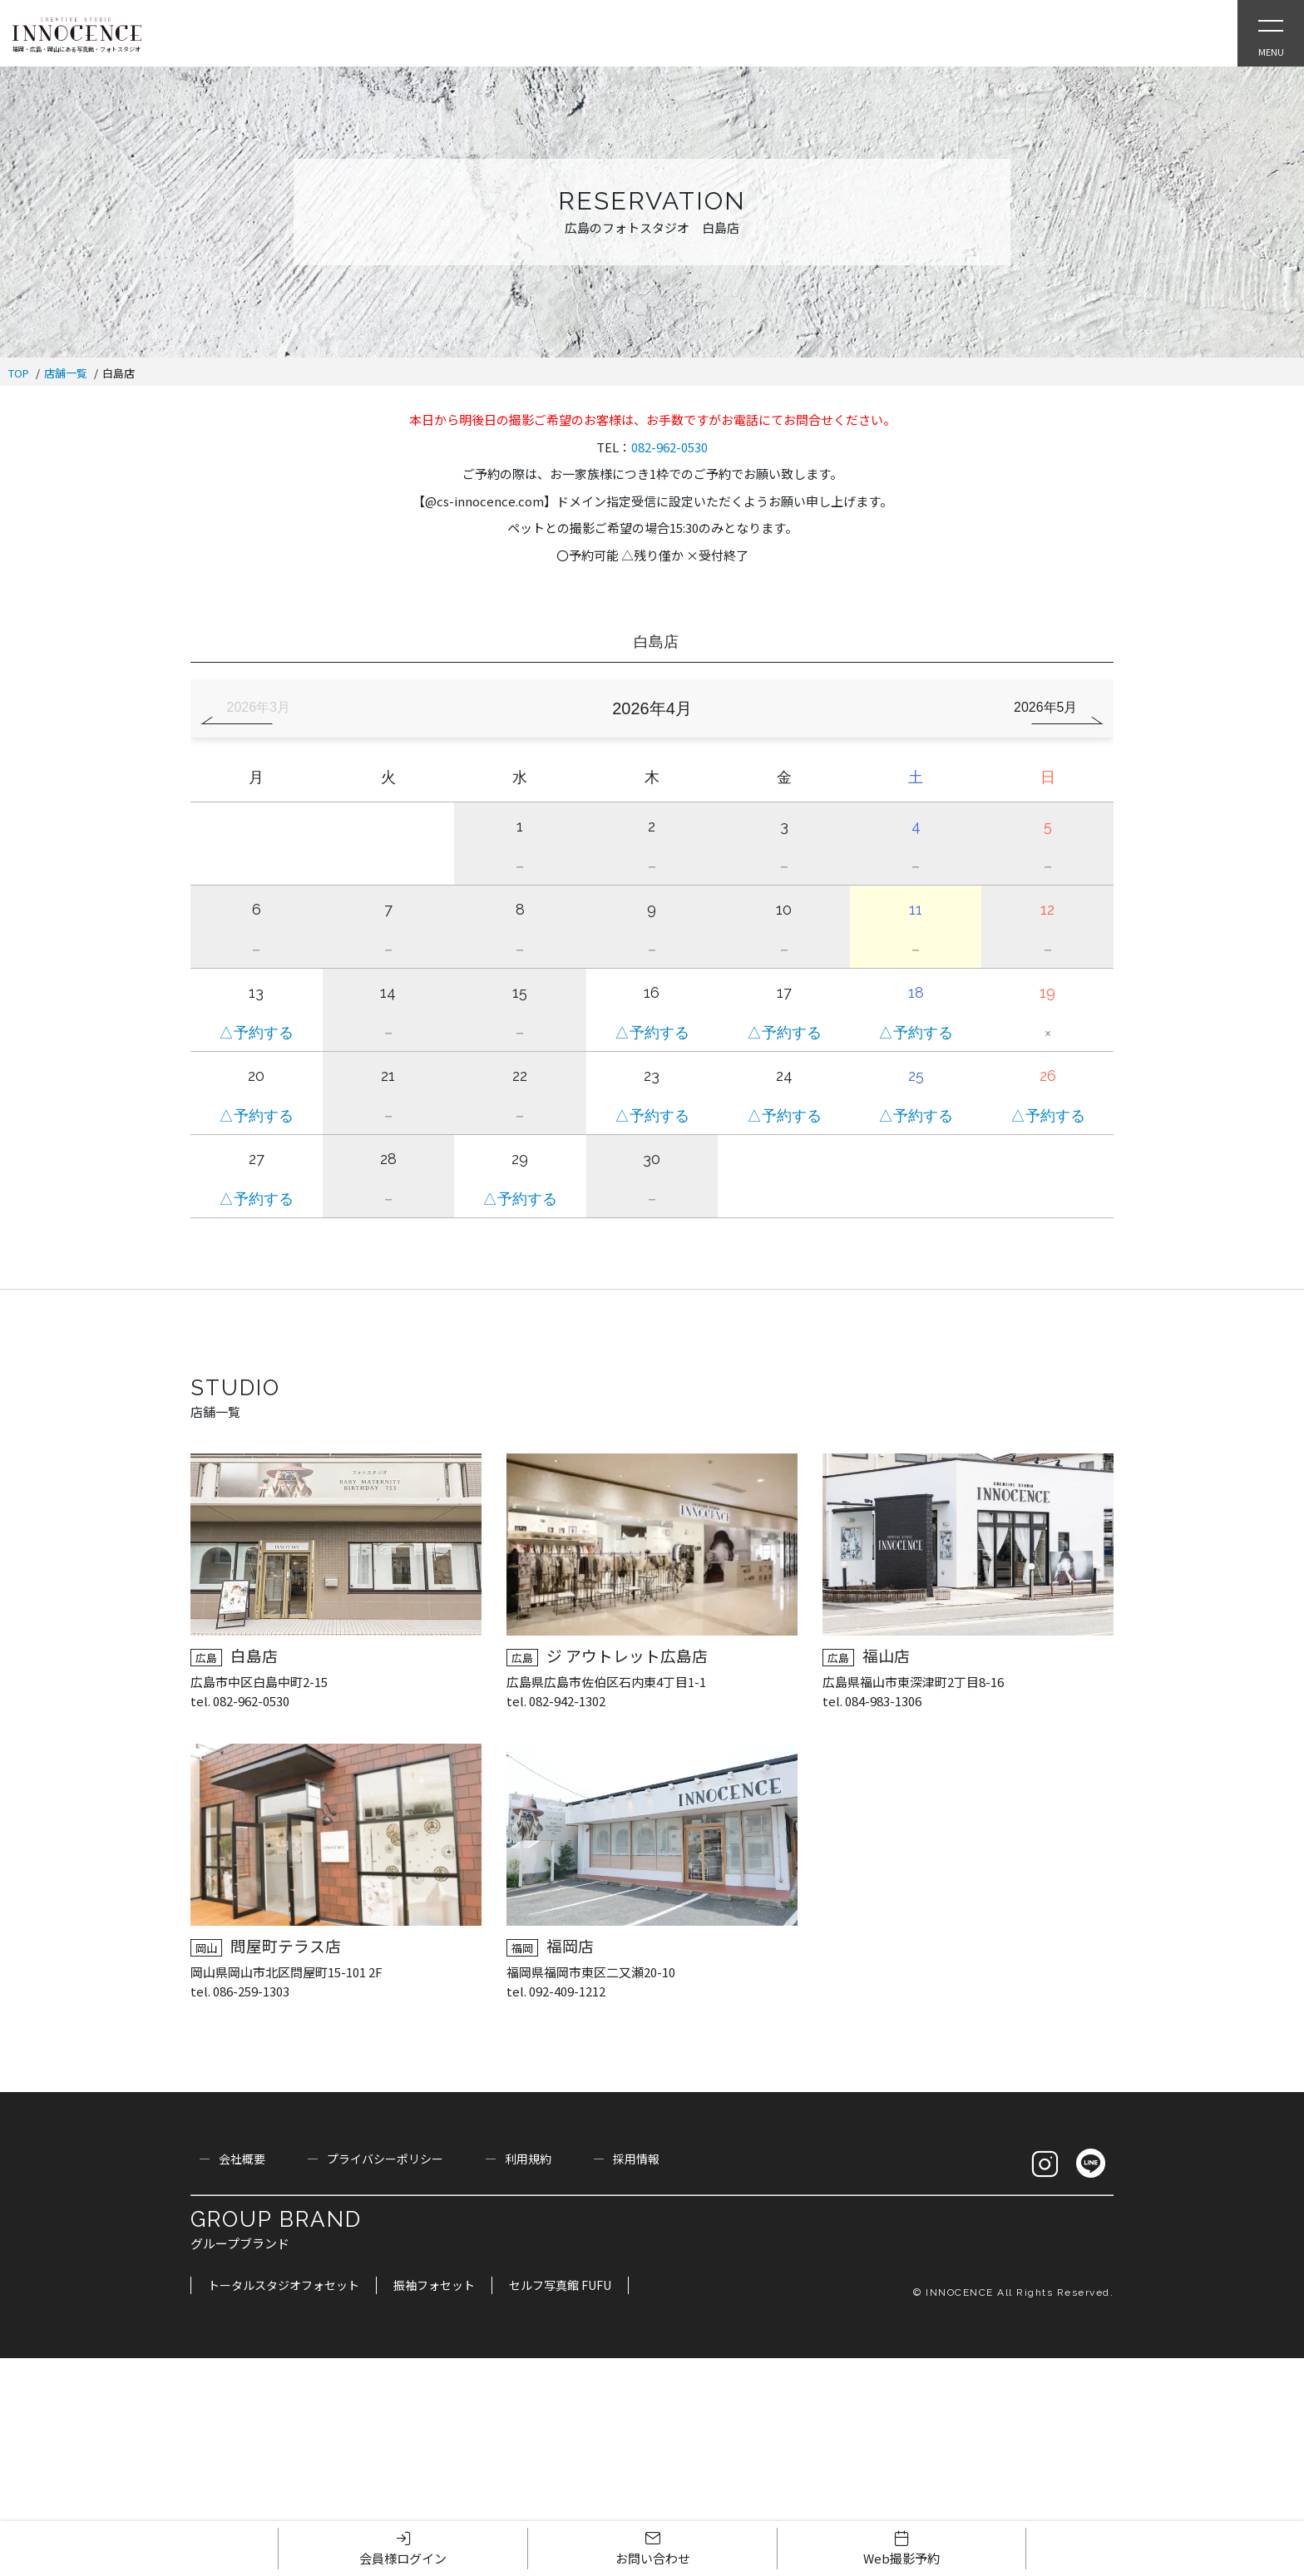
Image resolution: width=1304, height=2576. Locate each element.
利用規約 (528, 2158)
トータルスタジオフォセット (283, 2285)
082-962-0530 (669, 447)
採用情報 (636, 2158)
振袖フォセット (434, 2285)
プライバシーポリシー (385, 2158)
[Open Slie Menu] (1270, 33)
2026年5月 (1046, 707)
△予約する (256, 1032)
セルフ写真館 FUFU (560, 2285)
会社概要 (242, 2158)
